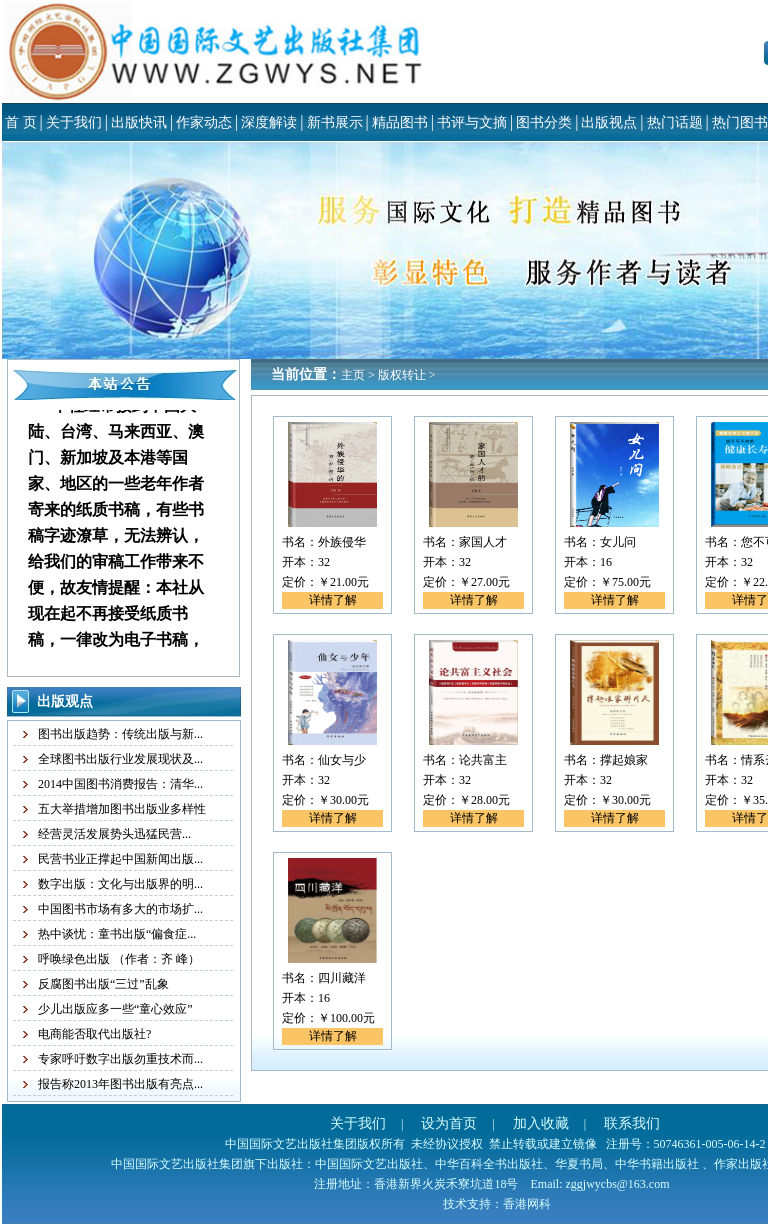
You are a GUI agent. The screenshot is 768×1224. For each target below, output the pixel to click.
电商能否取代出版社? (94, 1034)
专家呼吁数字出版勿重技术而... (120, 1059)
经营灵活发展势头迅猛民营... (114, 834)
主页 (353, 375)
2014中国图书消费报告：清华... (120, 784)
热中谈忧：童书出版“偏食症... (117, 934)
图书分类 (544, 122)
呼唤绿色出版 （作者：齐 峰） (119, 959)
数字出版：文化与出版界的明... (120, 884)
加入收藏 (541, 1123)
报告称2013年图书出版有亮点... (120, 1084)
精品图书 (400, 122)
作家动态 (204, 122)
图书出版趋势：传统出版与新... (120, 734)
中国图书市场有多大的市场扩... (120, 909)
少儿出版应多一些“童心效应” (115, 1009)
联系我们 (632, 1123)
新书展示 (335, 122)
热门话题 (675, 122)
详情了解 (333, 600)
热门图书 (740, 122)
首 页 (21, 122)
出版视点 (609, 122)
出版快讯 (139, 122)
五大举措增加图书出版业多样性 (122, 809)
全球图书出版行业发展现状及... (120, 759)
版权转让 (402, 375)
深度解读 (269, 122)
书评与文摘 (472, 122)
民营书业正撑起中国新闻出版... (120, 859)
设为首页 (449, 1123)
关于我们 (74, 122)
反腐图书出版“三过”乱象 (103, 984)
